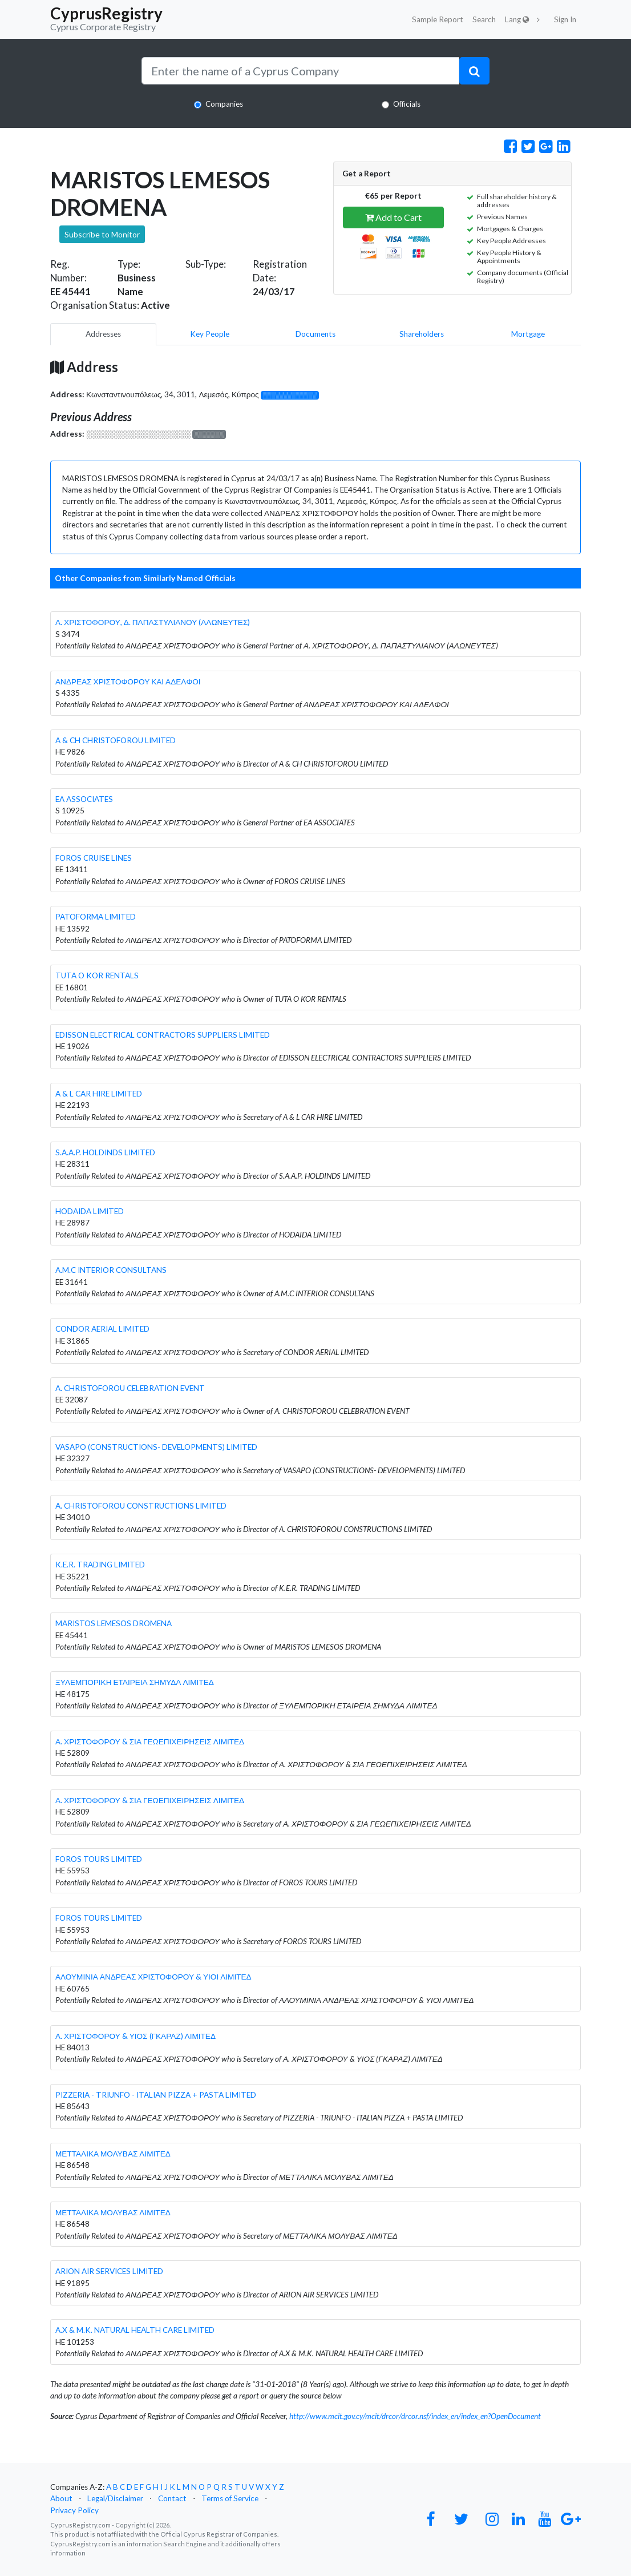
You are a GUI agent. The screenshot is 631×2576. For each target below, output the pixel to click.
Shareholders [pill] (421, 333)
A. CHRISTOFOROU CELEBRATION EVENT (130, 1388)
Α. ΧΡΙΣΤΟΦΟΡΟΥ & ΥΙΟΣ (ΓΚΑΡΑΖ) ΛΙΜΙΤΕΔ (135, 2036)
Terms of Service (229, 2498)
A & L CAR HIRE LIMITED (98, 1093)
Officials (406, 103)
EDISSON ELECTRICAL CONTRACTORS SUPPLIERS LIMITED (162, 1034)
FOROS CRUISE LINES (93, 857)
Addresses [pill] (103, 333)
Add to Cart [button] (393, 217)
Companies (224, 103)
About (61, 2498)
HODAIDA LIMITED (89, 1211)
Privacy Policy (74, 2510)
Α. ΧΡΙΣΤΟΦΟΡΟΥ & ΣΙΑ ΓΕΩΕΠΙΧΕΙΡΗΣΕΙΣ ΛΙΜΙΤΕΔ (149, 1741)
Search (484, 19)
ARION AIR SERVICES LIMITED (109, 2271)
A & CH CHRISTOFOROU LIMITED (115, 740)
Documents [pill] (315, 333)
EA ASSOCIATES (84, 799)
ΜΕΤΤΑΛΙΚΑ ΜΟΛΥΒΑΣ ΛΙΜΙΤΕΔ (113, 2153)
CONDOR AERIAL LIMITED (102, 1328)
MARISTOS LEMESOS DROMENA (113, 1623)
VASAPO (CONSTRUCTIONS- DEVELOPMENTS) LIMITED (156, 1447)
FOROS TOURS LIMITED (98, 1859)
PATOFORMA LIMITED (95, 916)
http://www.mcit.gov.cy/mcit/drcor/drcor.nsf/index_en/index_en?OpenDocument (415, 2416)
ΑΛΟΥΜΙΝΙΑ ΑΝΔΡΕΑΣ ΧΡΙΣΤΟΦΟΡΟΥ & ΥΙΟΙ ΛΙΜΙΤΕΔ (153, 1976)
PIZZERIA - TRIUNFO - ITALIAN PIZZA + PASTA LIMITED (155, 2094)
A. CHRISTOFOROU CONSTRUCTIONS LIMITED (140, 1505)
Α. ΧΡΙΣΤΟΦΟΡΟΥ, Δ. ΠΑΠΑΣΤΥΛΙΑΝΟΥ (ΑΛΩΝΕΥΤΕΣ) (152, 622)
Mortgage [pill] (528, 333)
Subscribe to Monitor (102, 234)
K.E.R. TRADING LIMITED (100, 1564)
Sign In (565, 19)
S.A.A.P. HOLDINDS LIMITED (105, 1152)
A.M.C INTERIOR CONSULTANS (111, 1270)
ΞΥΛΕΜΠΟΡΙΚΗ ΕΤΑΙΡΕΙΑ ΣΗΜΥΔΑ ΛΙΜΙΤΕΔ (134, 1682)
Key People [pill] (209, 333)
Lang (517, 19)
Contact (172, 2498)
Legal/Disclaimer (115, 2498)
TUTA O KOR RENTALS (97, 975)
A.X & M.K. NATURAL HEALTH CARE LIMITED (135, 2330)
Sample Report (437, 19)
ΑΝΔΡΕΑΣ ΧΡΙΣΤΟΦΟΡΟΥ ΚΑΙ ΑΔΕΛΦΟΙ (128, 681)
